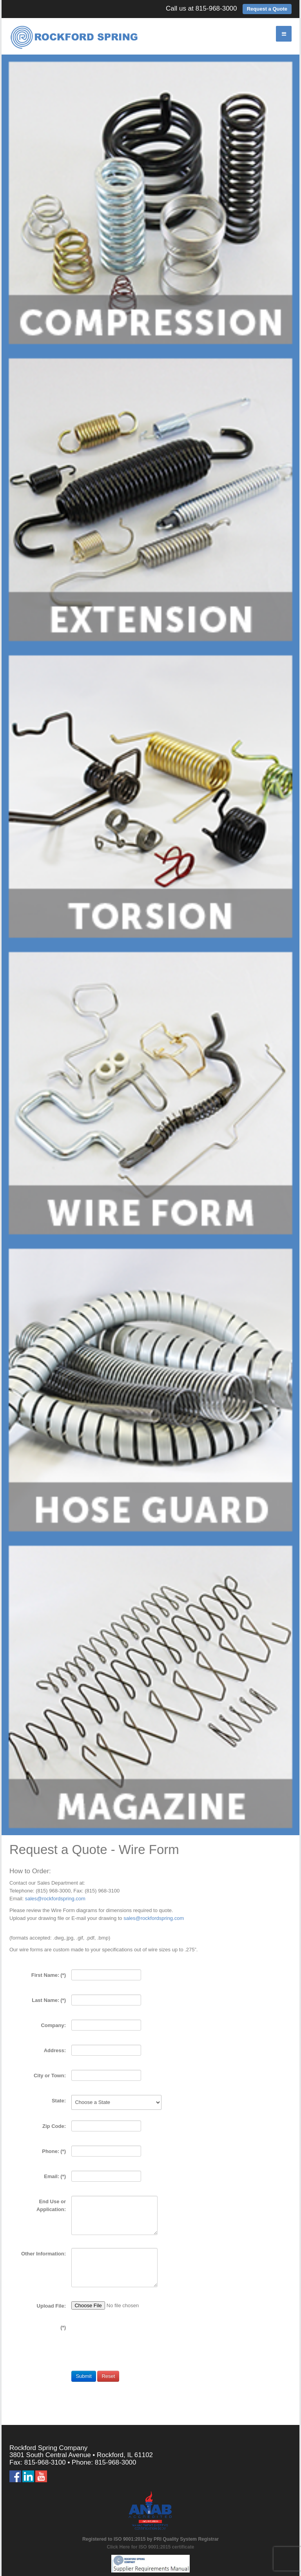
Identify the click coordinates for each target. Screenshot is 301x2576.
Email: (55, 2176)
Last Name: (49, 2000)
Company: (53, 2025)
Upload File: (51, 2306)
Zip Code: (54, 2126)
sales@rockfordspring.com (55, 1898)
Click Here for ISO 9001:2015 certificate (150, 2547)
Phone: (54, 2151)
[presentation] (130, 2351)
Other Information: (43, 2254)
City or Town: (50, 2075)
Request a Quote (267, 9)
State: (59, 2101)
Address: (55, 2050)
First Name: (48, 1975)
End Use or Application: (51, 2205)
